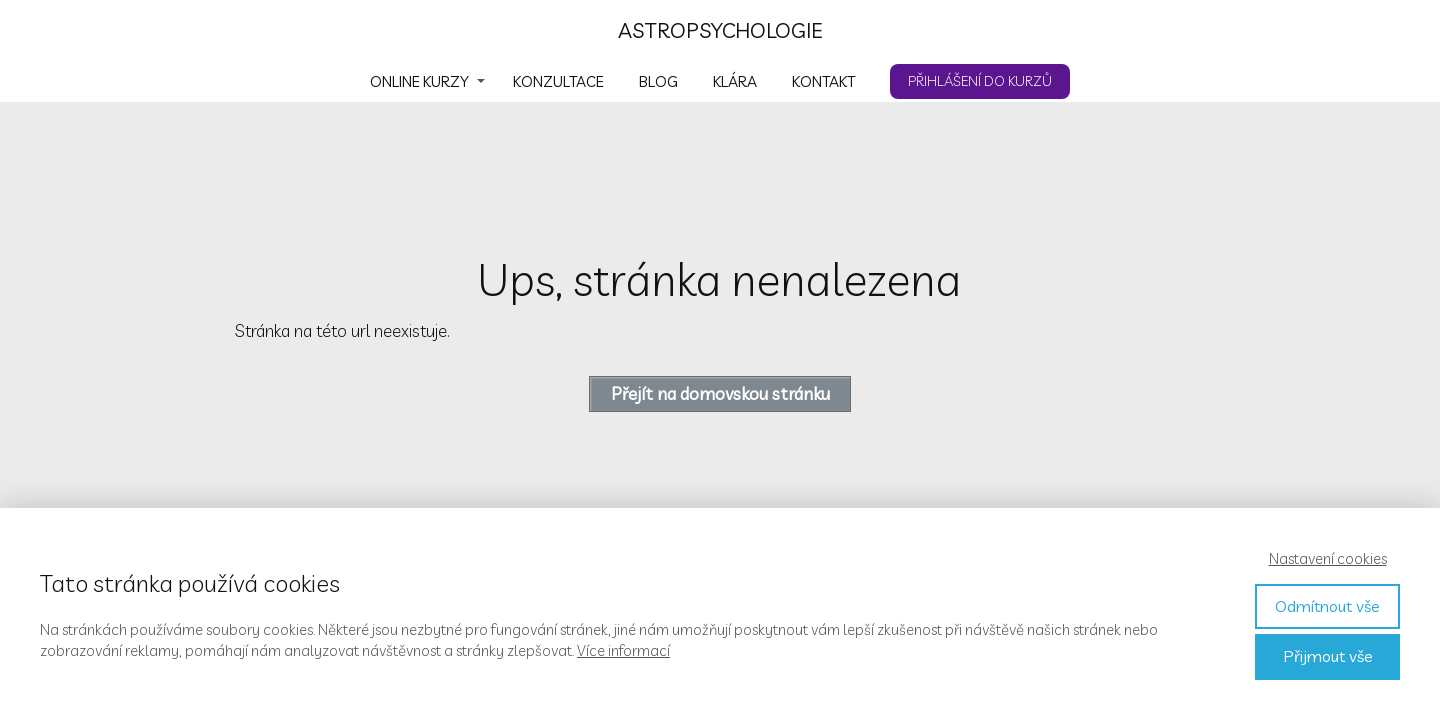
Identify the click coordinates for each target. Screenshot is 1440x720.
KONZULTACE (558, 81)
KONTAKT (823, 81)
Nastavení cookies (1328, 558)
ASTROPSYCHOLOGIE (720, 30)
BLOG (658, 81)
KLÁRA (735, 81)
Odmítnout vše (1327, 606)
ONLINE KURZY (419, 81)
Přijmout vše (1328, 656)
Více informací (623, 650)
